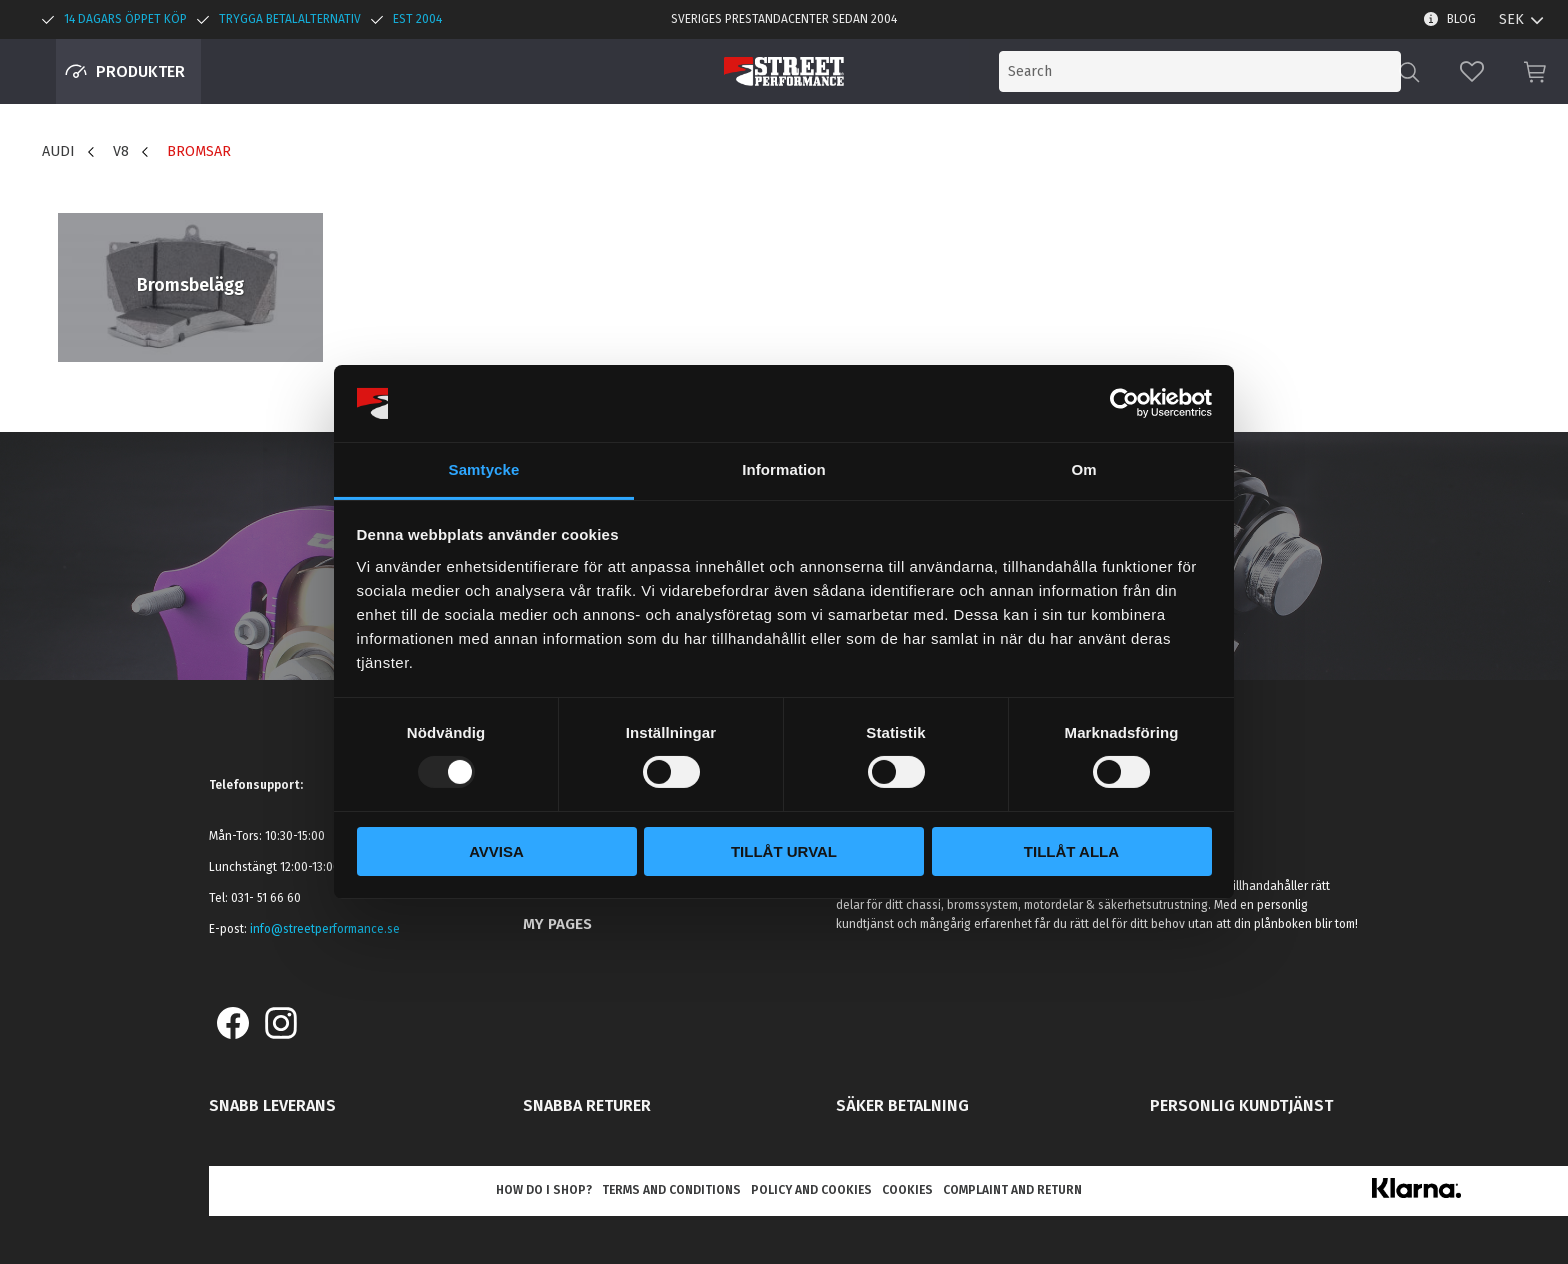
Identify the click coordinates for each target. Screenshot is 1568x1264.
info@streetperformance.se (325, 929)
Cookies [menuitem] (907, 1190)
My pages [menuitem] (557, 924)
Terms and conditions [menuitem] (671, 1190)
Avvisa (496, 851)
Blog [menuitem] (1461, 19)
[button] (1472, 71)
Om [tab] (1083, 469)
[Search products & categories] (1236, 71)
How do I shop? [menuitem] (544, 1190)
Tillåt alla (1071, 851)
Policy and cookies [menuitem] (811, 1190)
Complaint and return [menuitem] (1012, 1190)
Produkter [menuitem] (140, 71)
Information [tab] (784, 469)
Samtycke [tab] (484, 469)
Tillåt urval (784, 851)
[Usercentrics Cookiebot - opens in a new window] (1124, 403)
